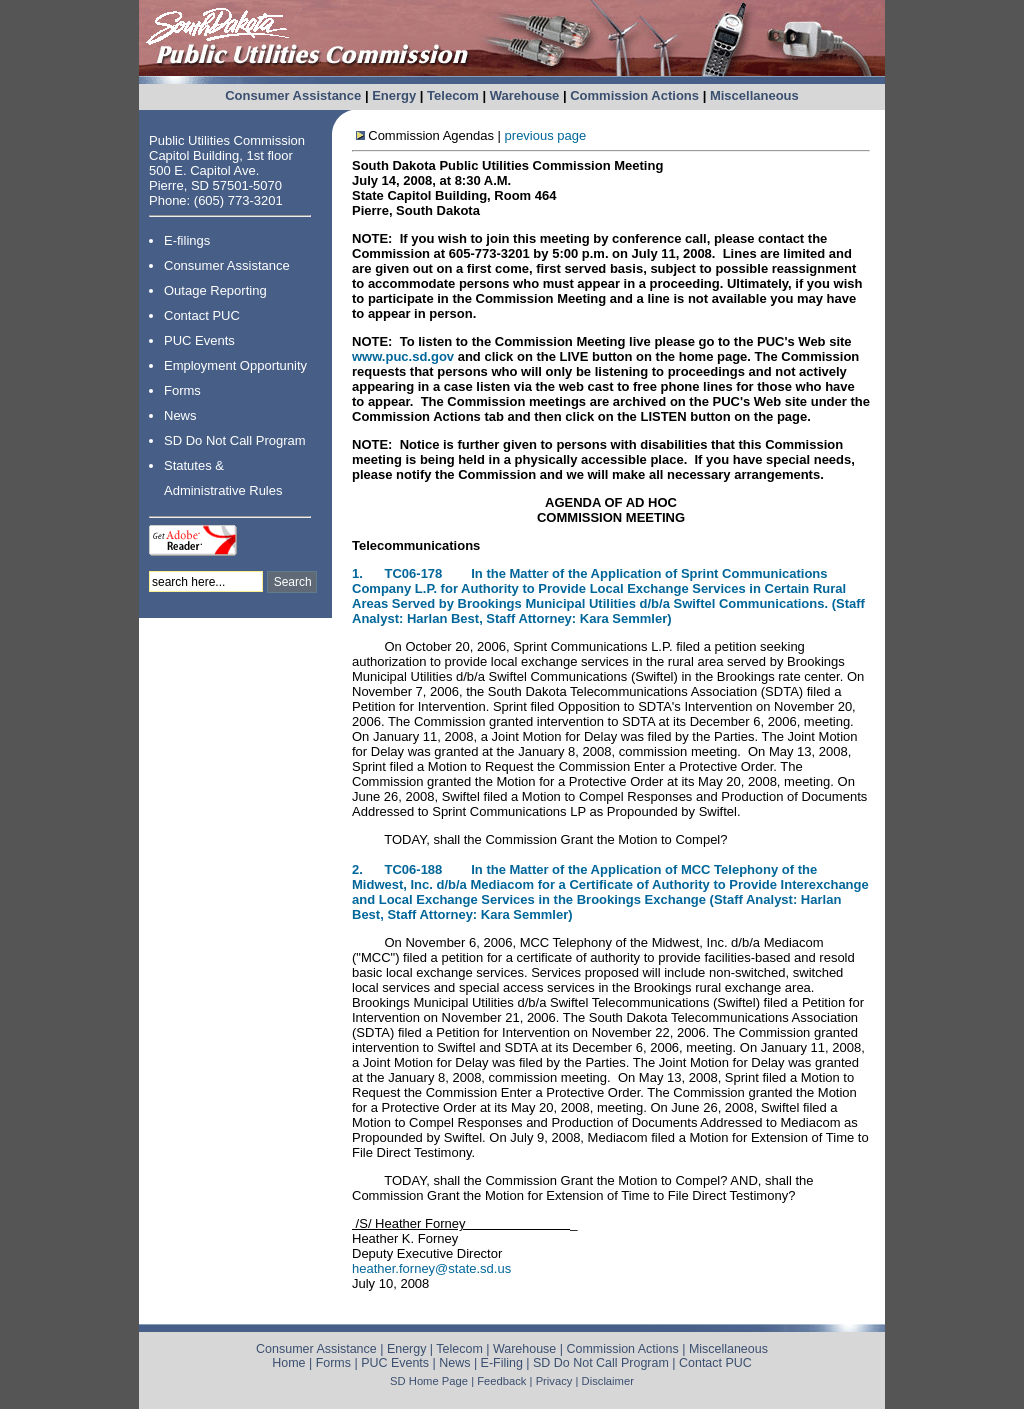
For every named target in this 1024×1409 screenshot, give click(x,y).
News (180, 415)
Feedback (501, 1381)
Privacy (554, 1381)
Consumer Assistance (293, 95)
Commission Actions (634, 95)
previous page (546, 135)
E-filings (187, 240)
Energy (394, 95)
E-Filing (502, 1363)
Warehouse (525, 95)
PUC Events (199, 340)
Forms (182, 390)
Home (288, 1363)
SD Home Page (429, 1381)
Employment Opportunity (235, 365)
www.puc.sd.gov (405, 356)
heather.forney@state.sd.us (431, 1268)
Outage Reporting (215, 290)
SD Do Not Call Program (235, 440)
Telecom (453, 95)
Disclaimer (608, 1381)
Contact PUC (202, 315)
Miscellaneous (754, 95)
